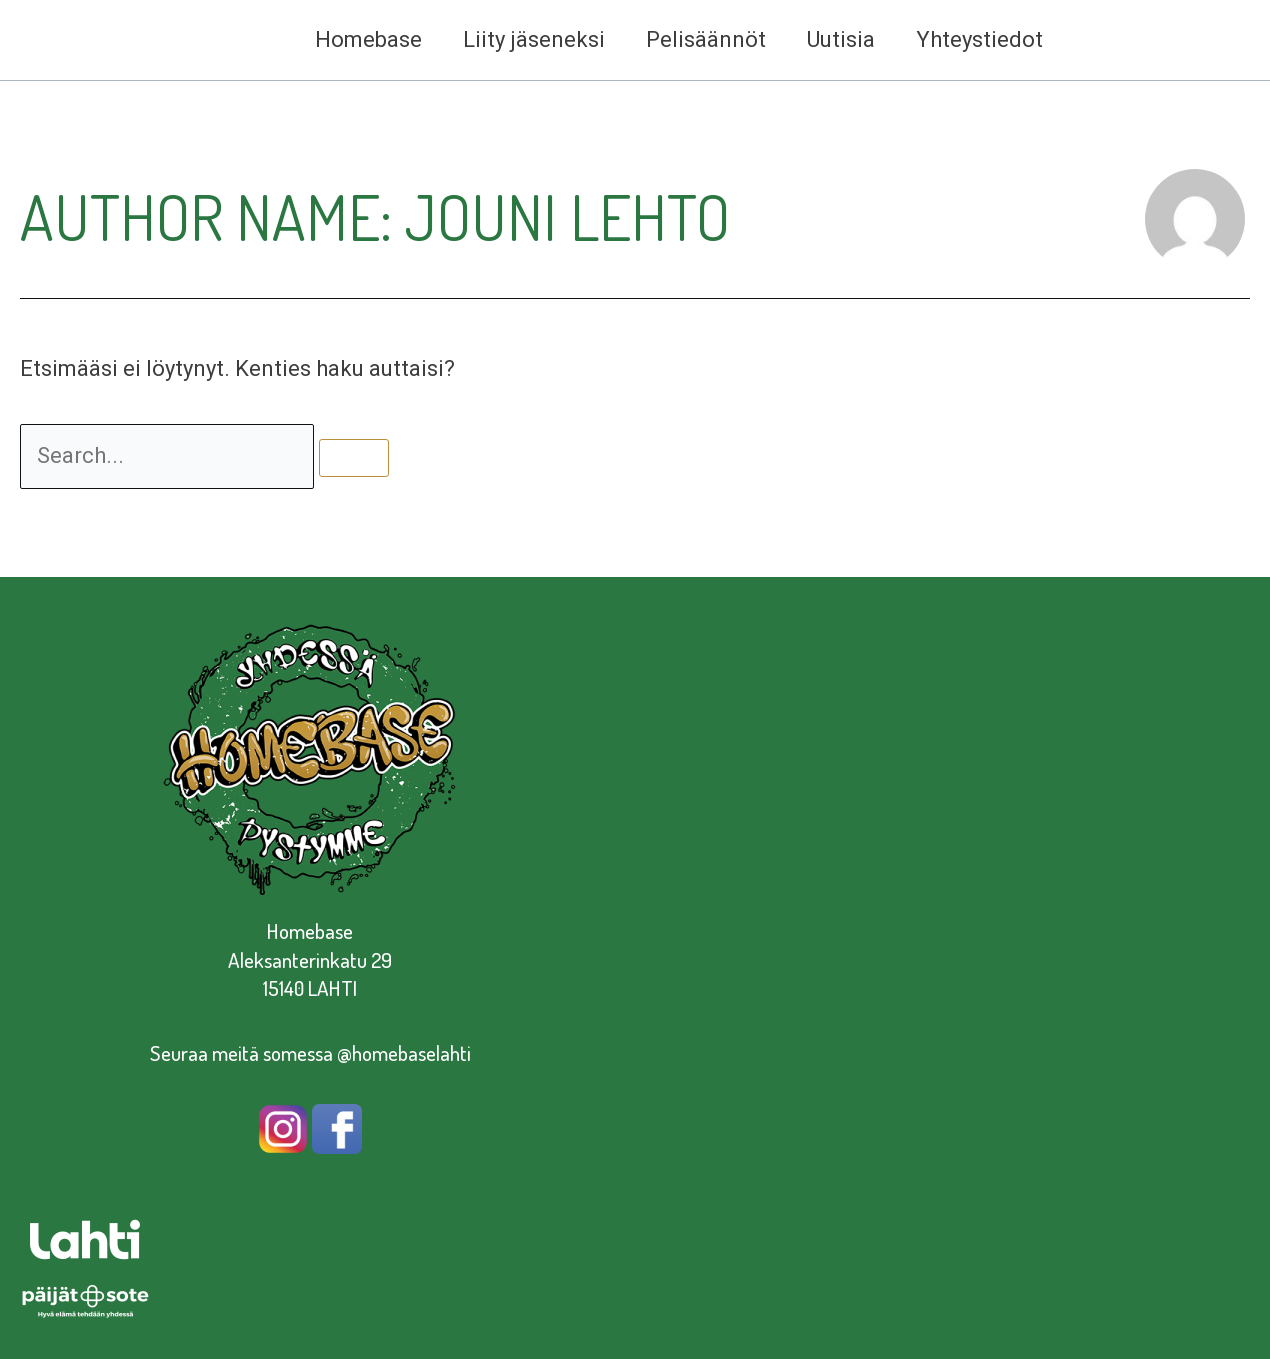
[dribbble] (1178, 41)
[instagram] (1140, 41)
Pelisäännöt (698, 39)
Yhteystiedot (977, 39)
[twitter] (1216, 41)
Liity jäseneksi (523, 39)
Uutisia (836, 39)
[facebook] (1102, 41)
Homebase (354, 39)
